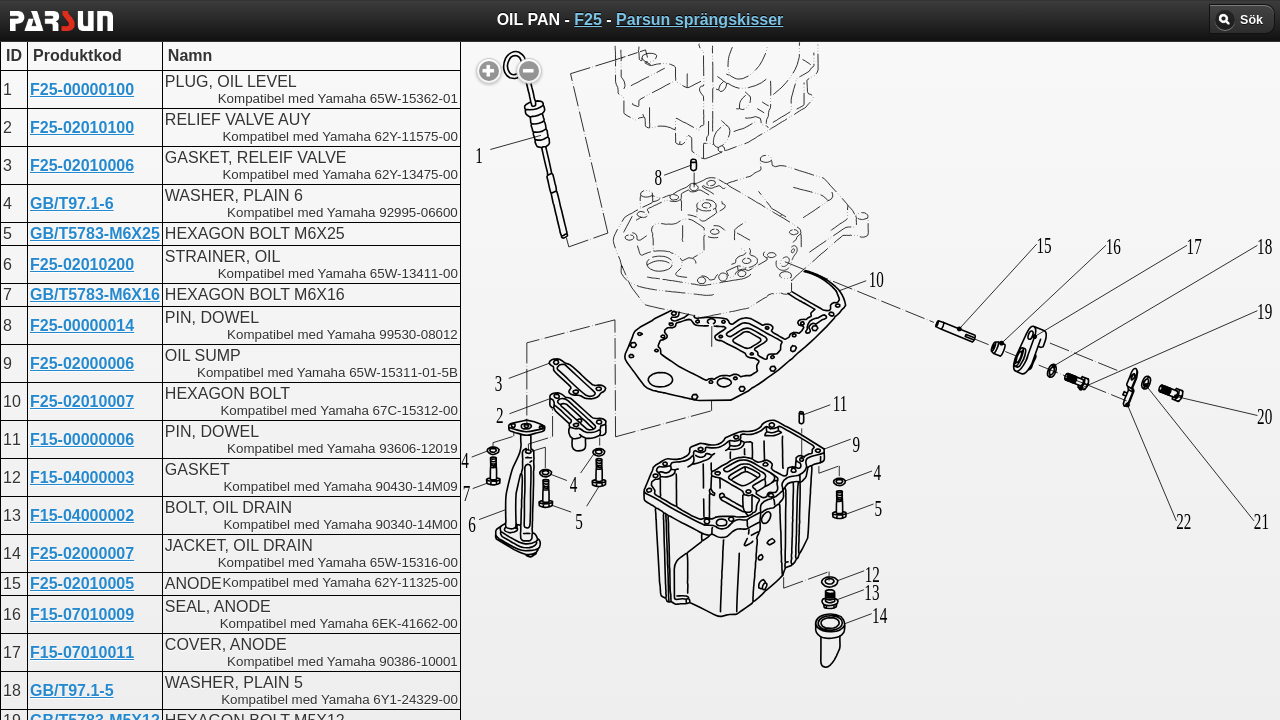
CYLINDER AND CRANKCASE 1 (647, 541)
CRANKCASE (578, 505)
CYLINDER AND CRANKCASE (640, 577)
